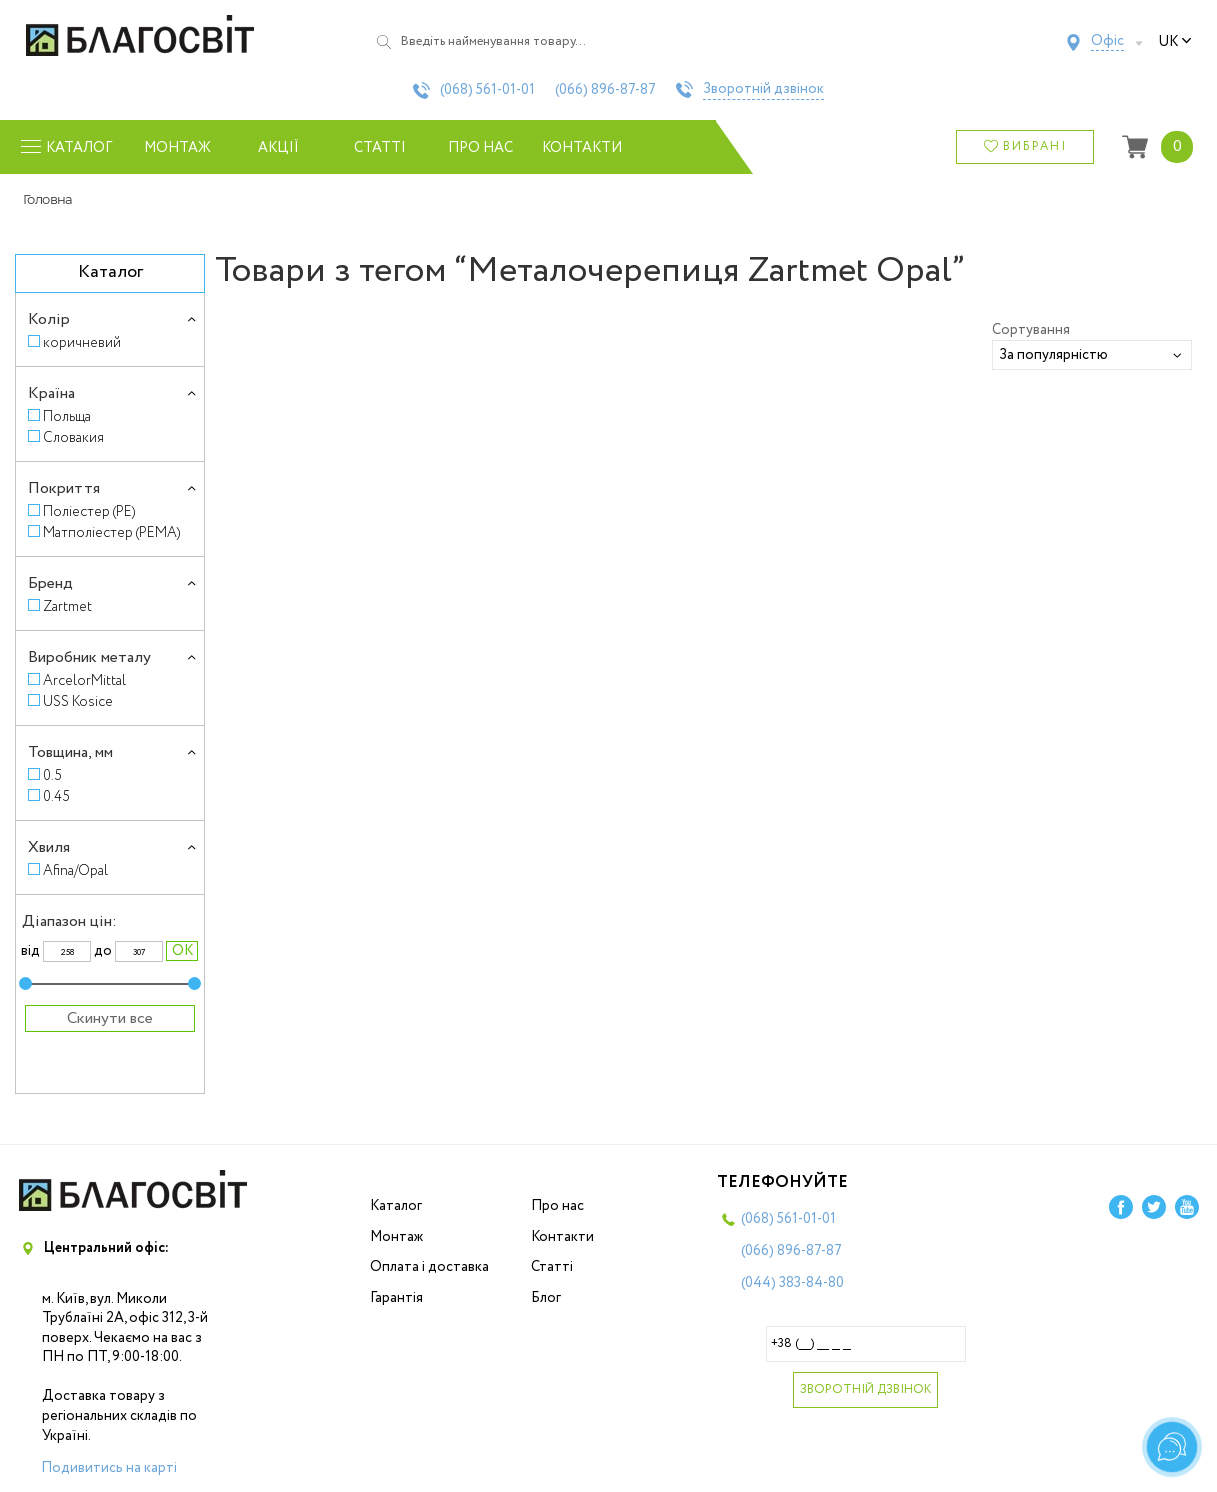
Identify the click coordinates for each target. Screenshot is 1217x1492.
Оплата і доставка (429, 1267)
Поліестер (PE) (89, 511)
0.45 (56, 796)
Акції (278, 148)
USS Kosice (78, 701)
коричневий (82, 342)
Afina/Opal (75, 870)
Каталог (396, 1206)
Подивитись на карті (109, 1468)
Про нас (480, 148)
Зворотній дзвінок (763, 90)
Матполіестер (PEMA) (111, 532)
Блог (546, 1298)
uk (1175, 42)
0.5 (52, 775)
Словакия (73, 437)
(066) (605, 90)
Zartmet (67, 606)
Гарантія (396, 1298)
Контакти (582, 148)
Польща (67, 416)
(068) (487, 90)
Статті (380, 148)
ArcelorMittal (84, 680)
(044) (792, 1283)
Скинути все (110, 1018)
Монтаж (177, 148)
